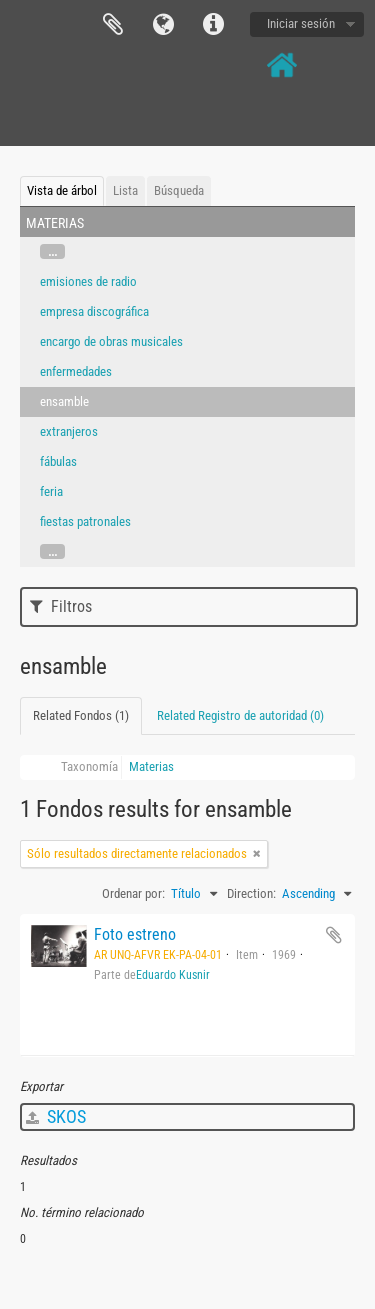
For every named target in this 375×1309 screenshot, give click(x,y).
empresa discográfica (94, 311)
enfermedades (76, 371)
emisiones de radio (88, 281)
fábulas (58, 461)
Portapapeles (113, 25)
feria (51, 491)
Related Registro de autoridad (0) (240, 715)
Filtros (61, 606)
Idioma (163, 25)
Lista (125, 190)
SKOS (56, 1116)
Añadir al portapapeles (334, 935)
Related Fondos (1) (81, 715)
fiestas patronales (85, 521)
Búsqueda (179, 190)
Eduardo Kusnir (173, 975)
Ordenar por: (133, 893)
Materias (151, 766)
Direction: (251, 893)
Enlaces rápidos (213, 25)
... (52, 251)
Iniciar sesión (301, 23)
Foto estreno (135, 934)
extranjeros (69, 431)
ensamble (64, 401)
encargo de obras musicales (111, 341)
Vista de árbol (62, 190)
